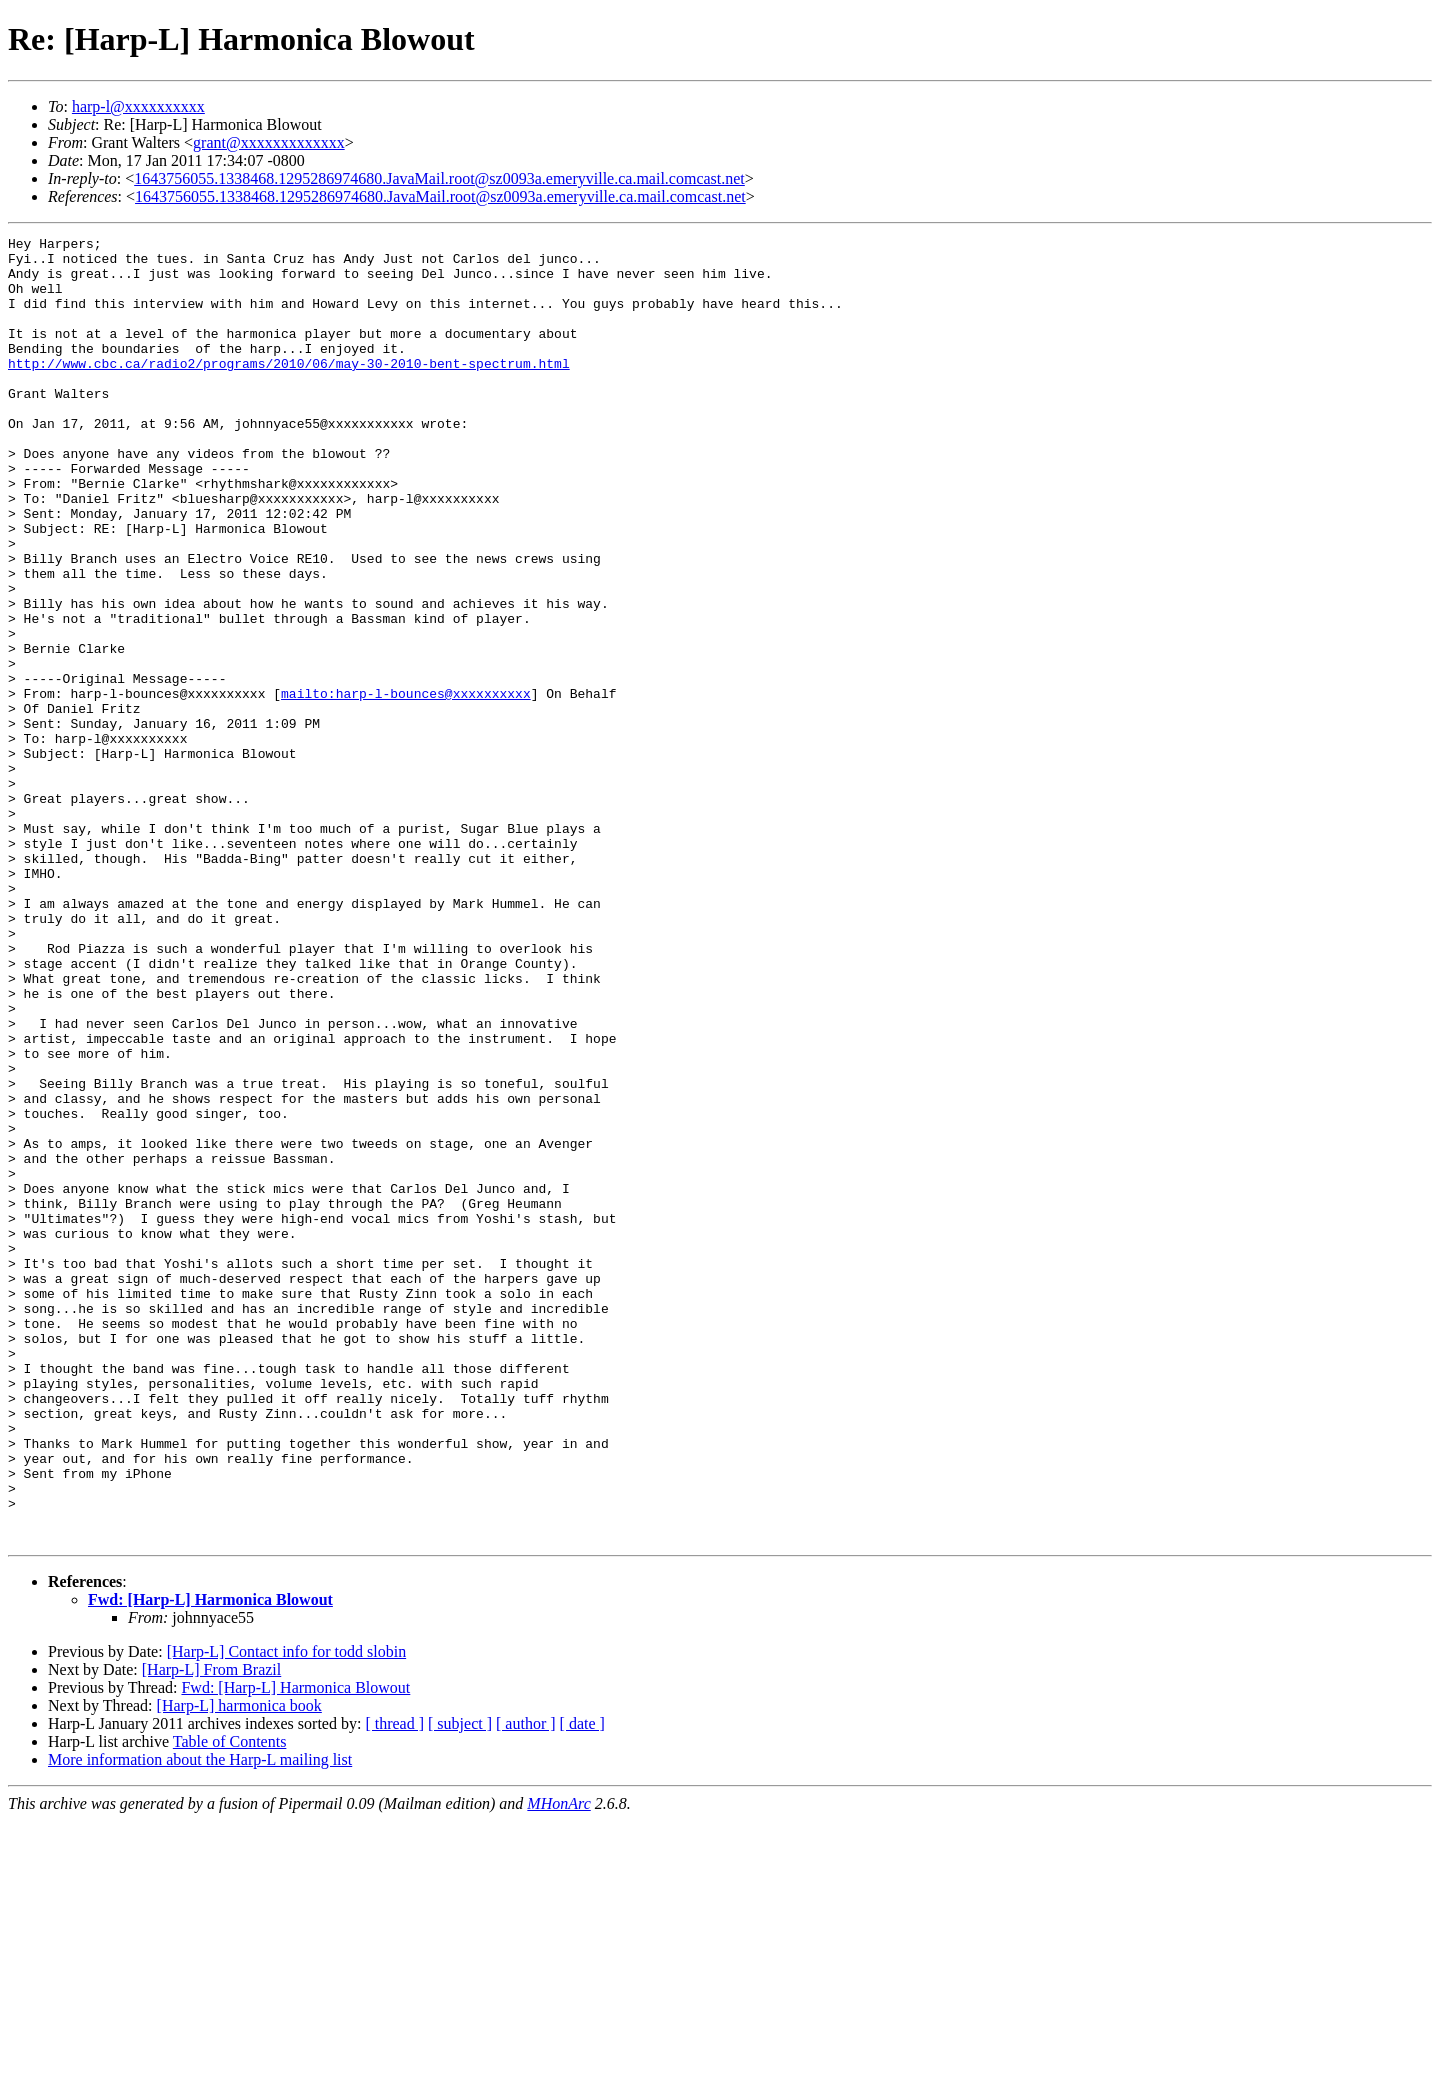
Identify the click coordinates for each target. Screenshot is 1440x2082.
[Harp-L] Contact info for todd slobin (287, 1912)
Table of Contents (230, 2002)
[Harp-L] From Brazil (212, 1930)
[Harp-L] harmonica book (239, 1966)
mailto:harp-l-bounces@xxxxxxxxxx (406, 786)
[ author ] (526, 1984)
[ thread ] (394, 1984)
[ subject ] (460, 1984)
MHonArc (558, 2064)
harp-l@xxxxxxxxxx (138, 106)
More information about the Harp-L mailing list (200, 2020)
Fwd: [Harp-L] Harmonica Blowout (210, 1860)
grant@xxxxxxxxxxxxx (269, 142)
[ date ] (582, 1984)
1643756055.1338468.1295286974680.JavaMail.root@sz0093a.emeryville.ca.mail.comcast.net (439, 178)
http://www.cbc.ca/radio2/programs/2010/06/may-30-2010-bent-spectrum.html (289, 390)
